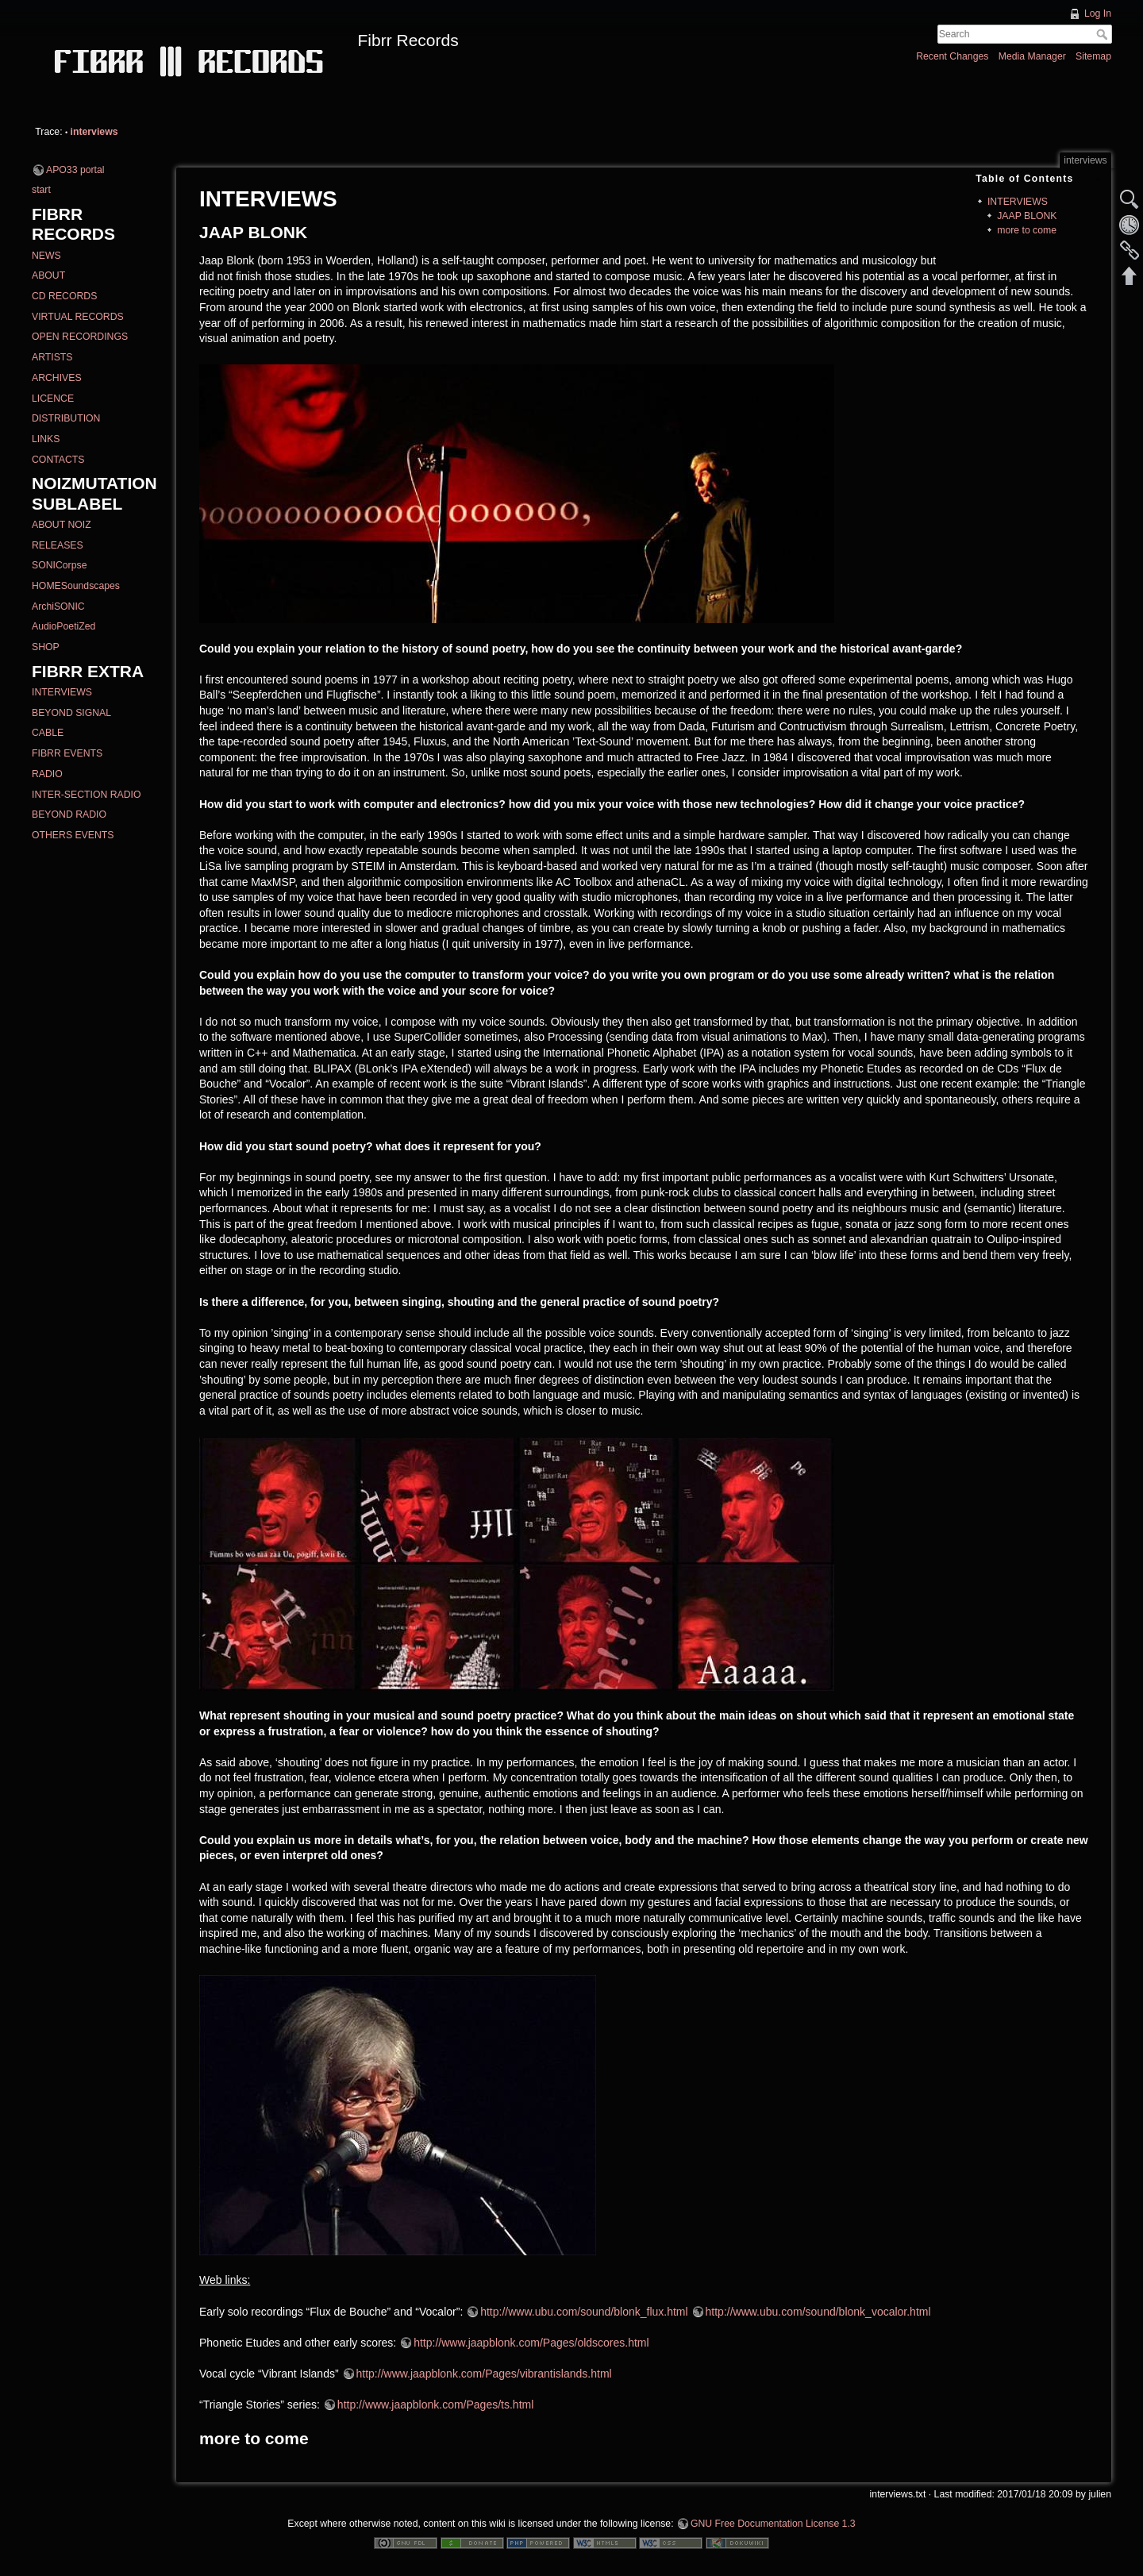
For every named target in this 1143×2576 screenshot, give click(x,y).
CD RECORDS (64, 296)
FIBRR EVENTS (67, 753)
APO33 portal (75, 169)
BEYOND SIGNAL (71, 712)
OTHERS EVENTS (73, 835)
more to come (1026, 230)
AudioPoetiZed (63, 626)
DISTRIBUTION (66, 418)
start (41, 189)
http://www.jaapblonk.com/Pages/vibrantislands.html (484, 2373)
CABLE (48, 732)
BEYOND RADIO (69, 814)
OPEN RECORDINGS (80, 336)
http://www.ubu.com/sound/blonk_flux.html (583, 2311)
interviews (94, 131)
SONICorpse (59, 565)
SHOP (46, 647)
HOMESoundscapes (76, 585)
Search (1103, 34)
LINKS (46, 439)
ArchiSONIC (58, 606)
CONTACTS (58, 459)
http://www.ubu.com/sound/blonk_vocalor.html (818, 2311)
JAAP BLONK (1026, 215)
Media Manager (1032, 56)
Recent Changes (952, 56)
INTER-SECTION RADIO (86, 794)
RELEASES (57, 545)
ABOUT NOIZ (61, 524)
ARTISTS (52, 357)
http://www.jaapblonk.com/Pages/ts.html (435, 2404)
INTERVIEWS (62, 692)
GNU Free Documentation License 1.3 (773, 2523)
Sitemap (1093, 56)
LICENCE (53, 398)
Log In (1097, 13)
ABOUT (48, 275)
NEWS (46, 255)
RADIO (47, 774)
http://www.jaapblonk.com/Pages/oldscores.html (531, 2342)
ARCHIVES (57, 377)
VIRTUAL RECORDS (78, 316)
